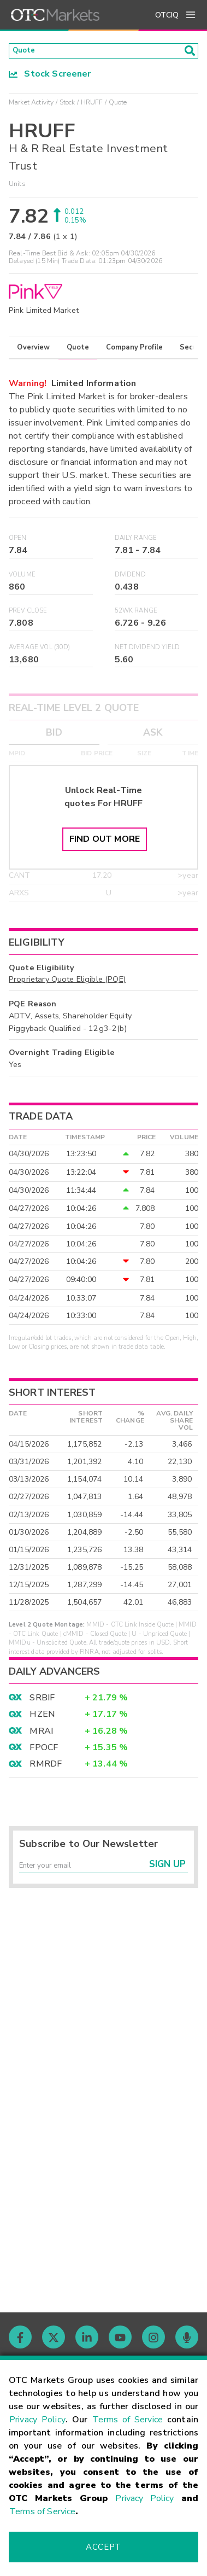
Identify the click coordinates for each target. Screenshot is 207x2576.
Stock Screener (50, 77)
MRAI (41, 1734)
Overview (33, 350)
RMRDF (45, 1768)
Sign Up (167, 1872)
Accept (103, 2547)
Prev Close (28, 614)
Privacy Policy (37, 2420)
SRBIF (42, 1701)
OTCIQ (167, 15)
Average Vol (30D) (39, 650)
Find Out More (104, 843)
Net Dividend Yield (147, 650)
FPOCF (43, 1751)
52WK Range (136, 614)
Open (18, 541)
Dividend (130, 578)
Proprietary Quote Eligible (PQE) (67, 982)
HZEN (42, 1718)
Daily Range (136, 541)
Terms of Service (127, 2420)
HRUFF (92, 105)
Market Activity (31, 105)
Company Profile (134, 350)
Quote (78, 350)
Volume (22, 578)
